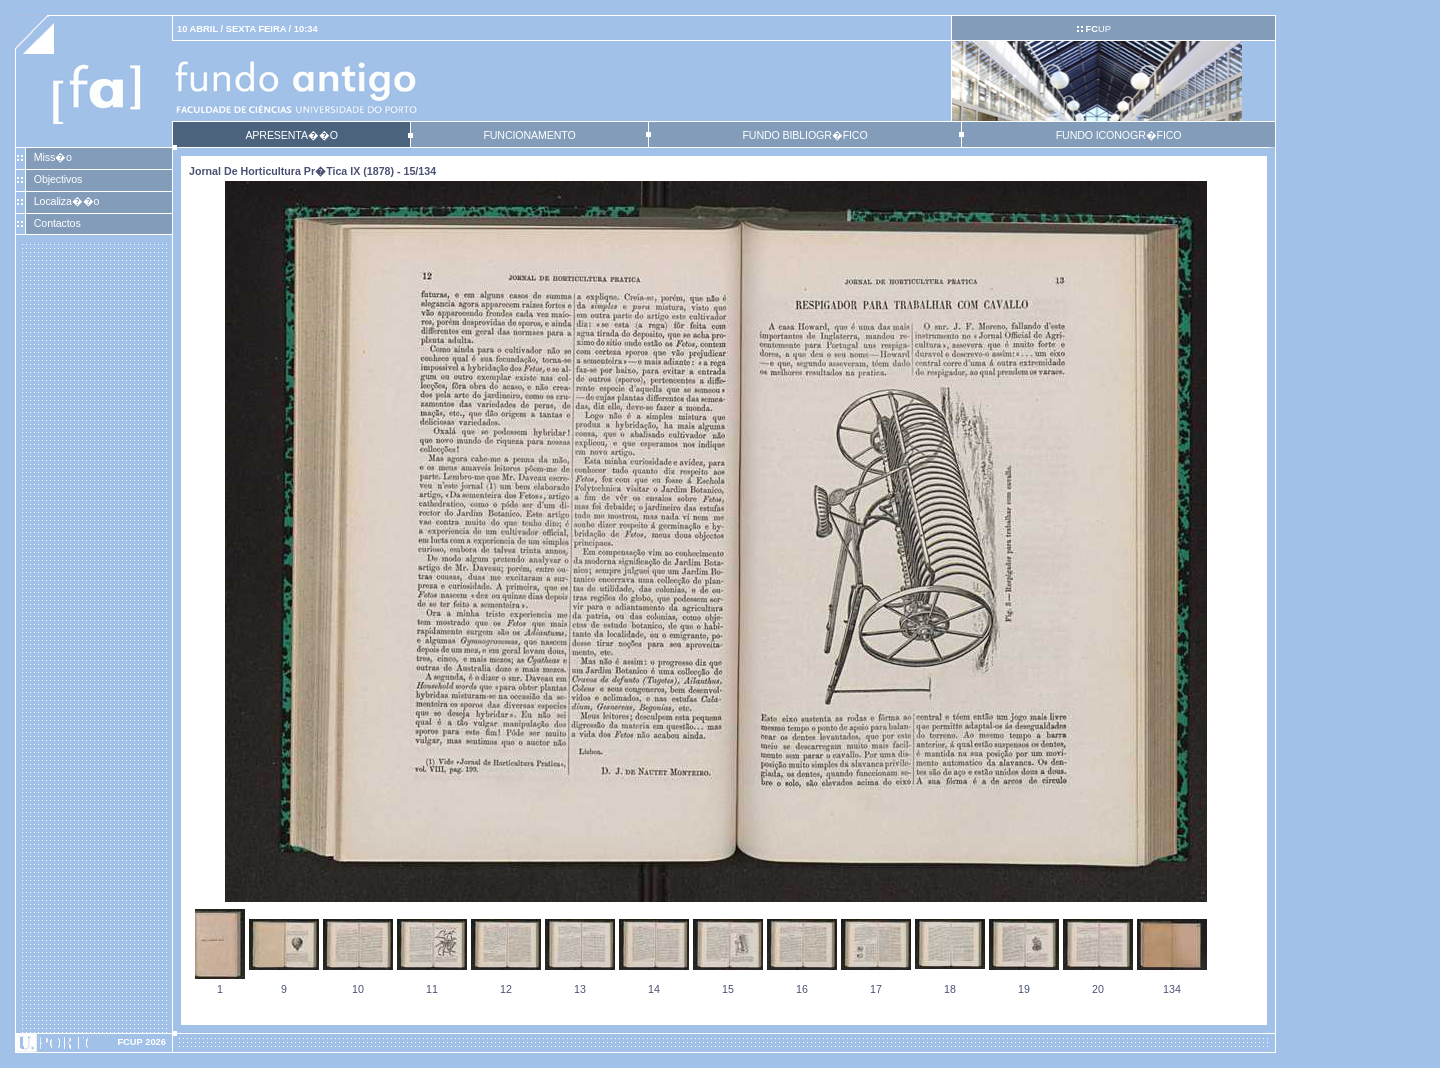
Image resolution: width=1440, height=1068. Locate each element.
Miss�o (53, 157)
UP (1097, 29)
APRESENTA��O (291, 135)
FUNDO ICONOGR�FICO (1119, 135)
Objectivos (58, 179)
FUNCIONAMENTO (529, 135)
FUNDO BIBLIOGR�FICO (804, 135)
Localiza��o (67, 201)
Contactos (57, 223)
